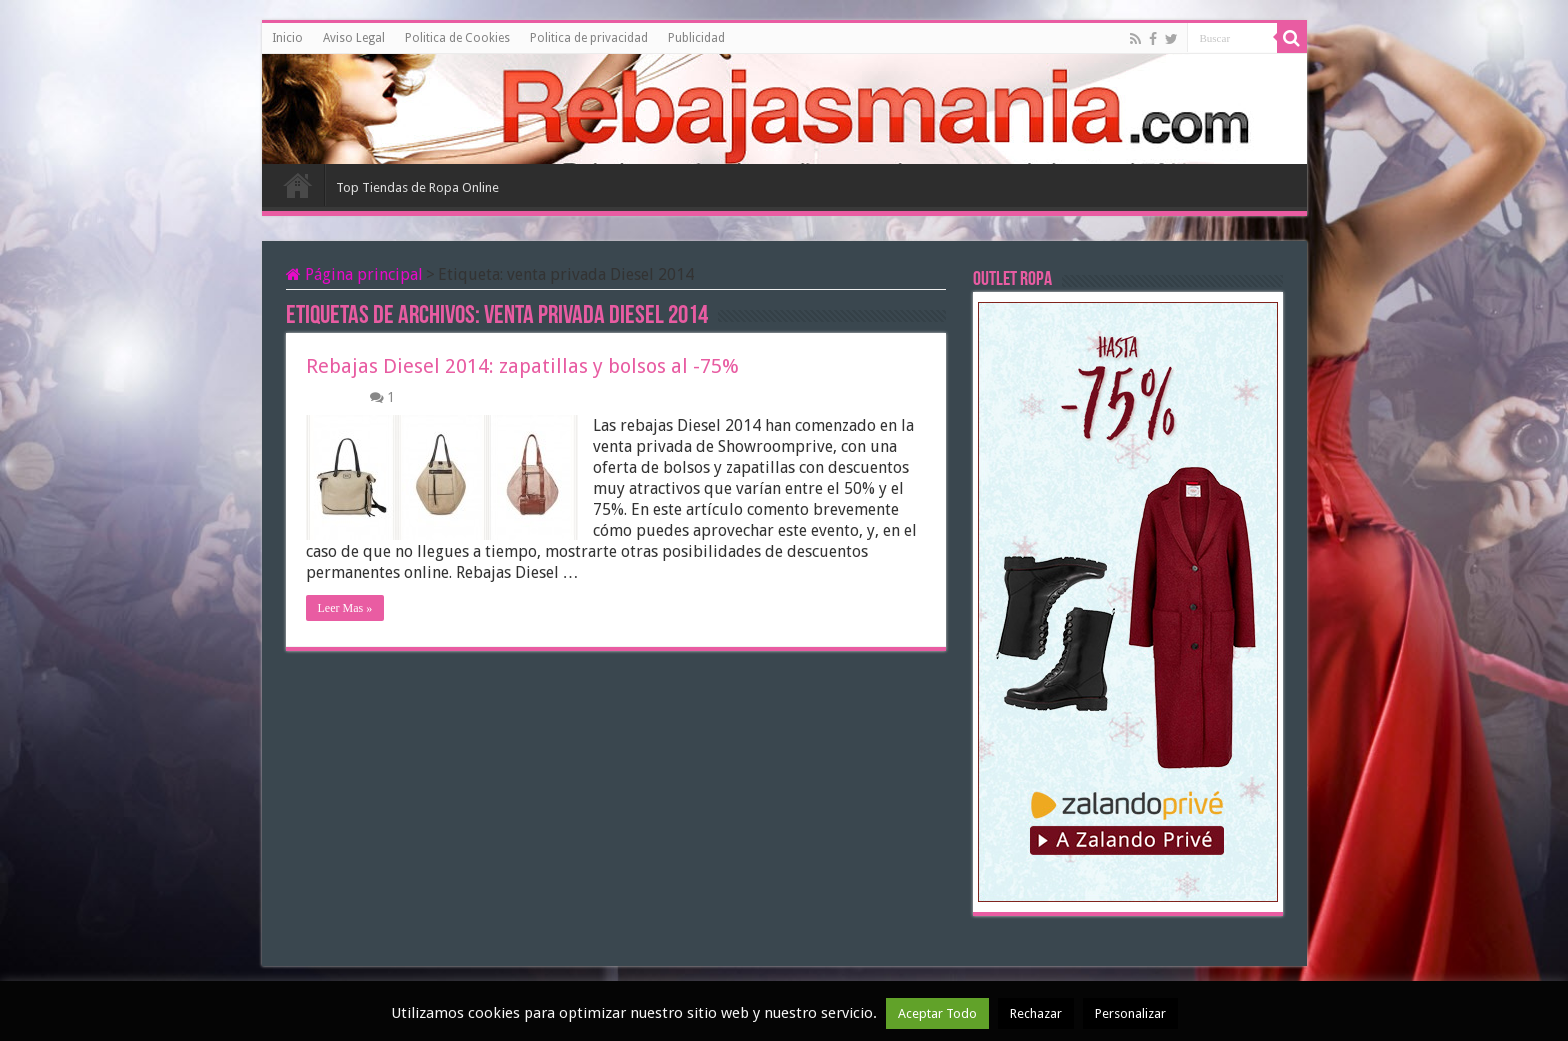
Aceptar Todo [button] (937, 1013)
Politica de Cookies (457, 38)
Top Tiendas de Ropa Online (417, 187)
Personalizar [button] (1130, 1013)
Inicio (287, 38)
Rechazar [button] (1036, 1013)
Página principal (354, 274)
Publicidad (696, 38)
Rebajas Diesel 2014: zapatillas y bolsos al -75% (522, 366)
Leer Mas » (345, 608)
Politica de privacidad (589, 38)
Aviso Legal (354, 38)
